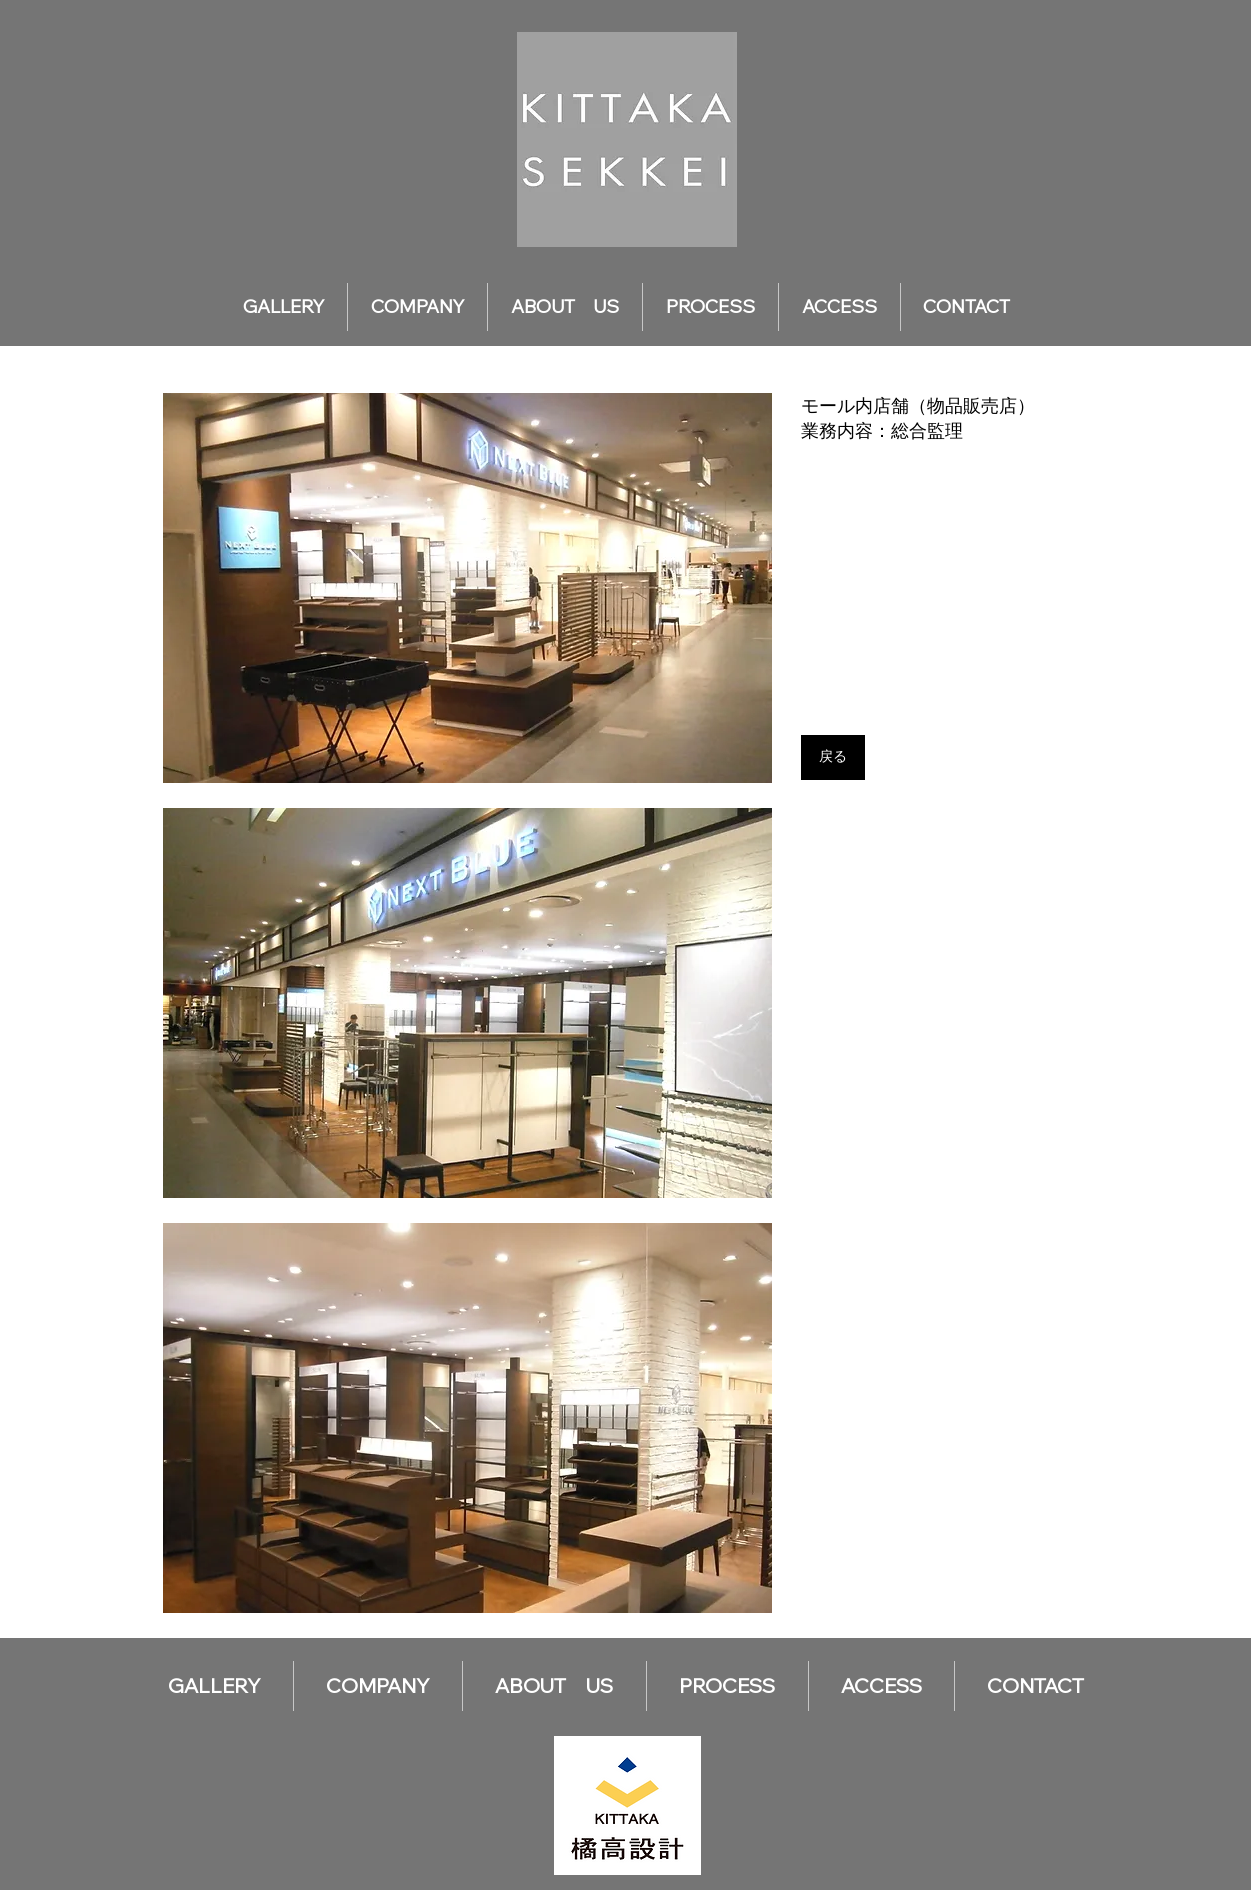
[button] (467, 588)
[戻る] (833, 757)
